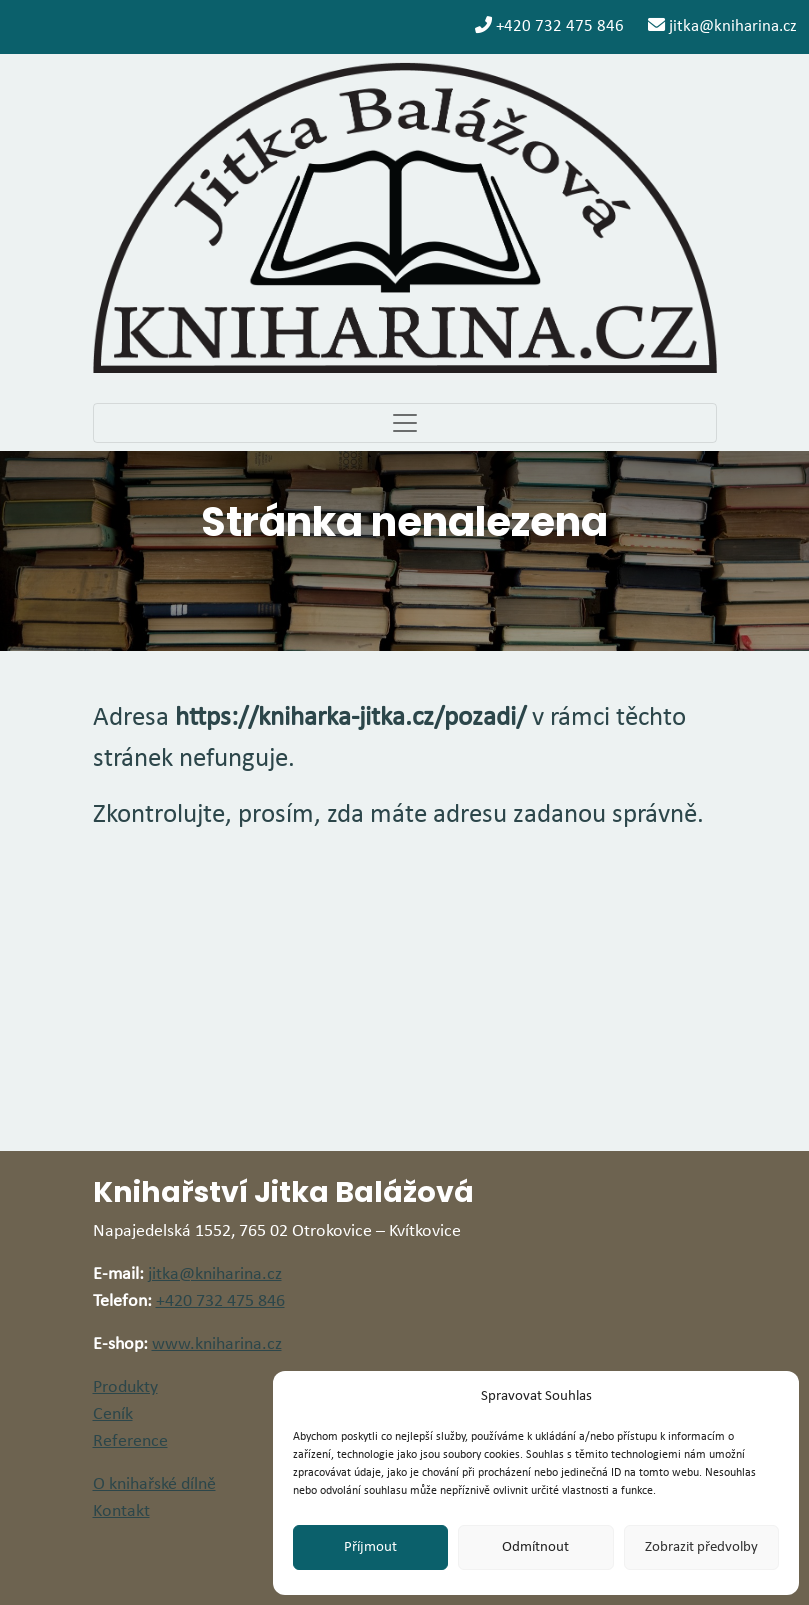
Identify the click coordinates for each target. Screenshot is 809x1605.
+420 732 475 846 (549, 25)
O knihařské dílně (154, 1484)
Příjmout (370, 1547)
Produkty (125, 1387)
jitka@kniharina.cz (722, 25)
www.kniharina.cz (217, 1344)
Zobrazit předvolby (701, 1547)
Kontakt (121, 1511)
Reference (130, 1441)
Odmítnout (535, 1547)
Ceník (113, 1414)
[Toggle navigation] (405, 423)
